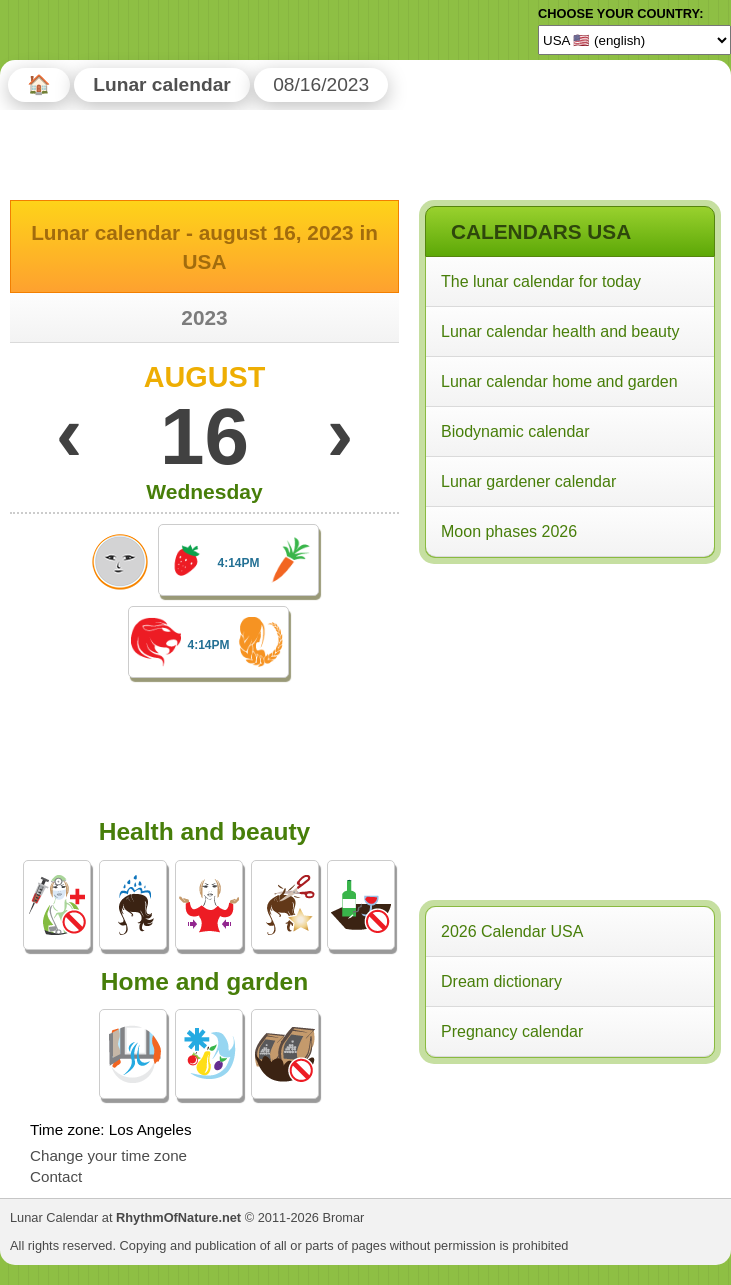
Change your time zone (108, 1155)
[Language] (634, 40)
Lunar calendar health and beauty (560, 331)
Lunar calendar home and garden (559, 381)
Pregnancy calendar (512, 1031)
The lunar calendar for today (541, 281)
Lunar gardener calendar (528, 481)
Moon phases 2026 (509, 531)
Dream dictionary (501, 981)
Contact (56, 1176)
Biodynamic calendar (515, 431)
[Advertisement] (569, 699)
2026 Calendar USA (512, 931)
